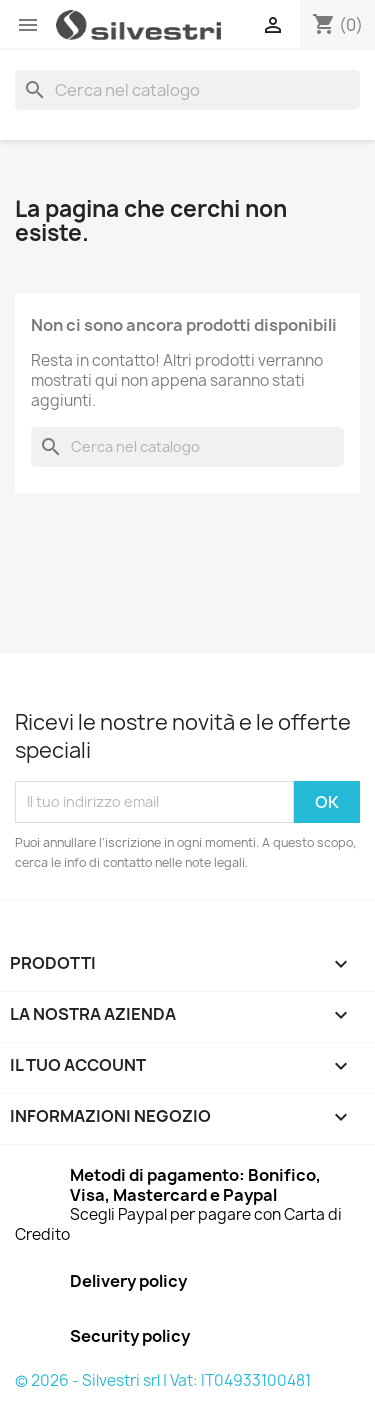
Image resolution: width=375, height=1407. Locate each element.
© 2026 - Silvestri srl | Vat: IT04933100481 (163, 1380)
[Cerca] (187, 90)
